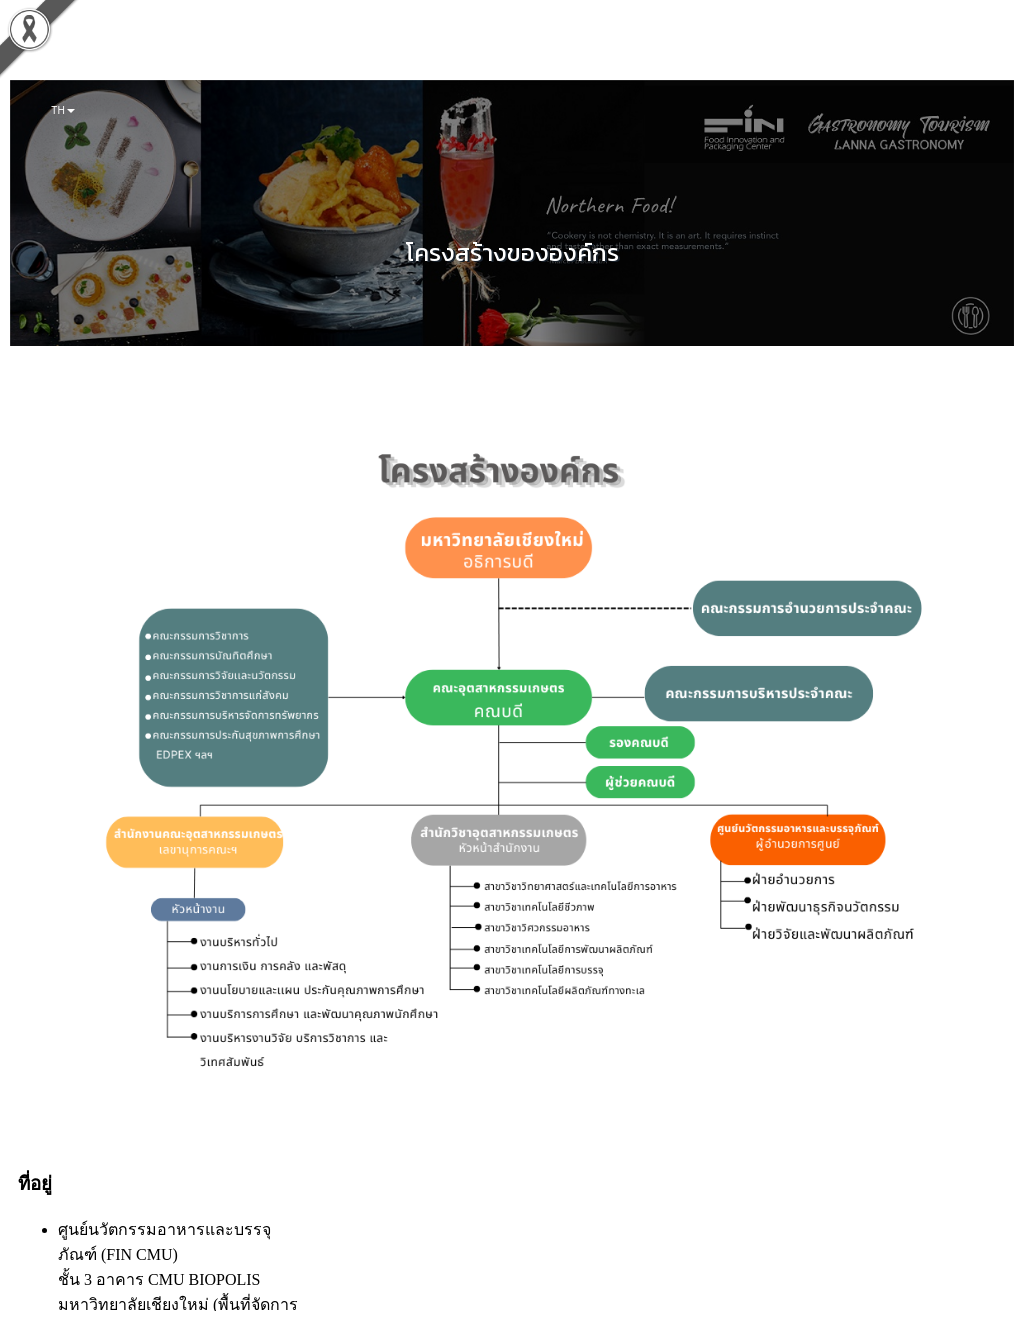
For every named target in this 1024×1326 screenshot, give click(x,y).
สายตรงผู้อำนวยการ (842, 50)
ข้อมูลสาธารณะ (618, 50)
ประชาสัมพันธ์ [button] (401, 50)
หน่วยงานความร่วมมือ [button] (510, 50)
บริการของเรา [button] (312, 50)
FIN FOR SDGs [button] (220, 50)
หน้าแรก (69, 50)
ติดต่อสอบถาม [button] (942, 50)
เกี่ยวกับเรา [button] (134, 50)
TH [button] (63, 110)
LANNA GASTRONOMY (725, 50)
